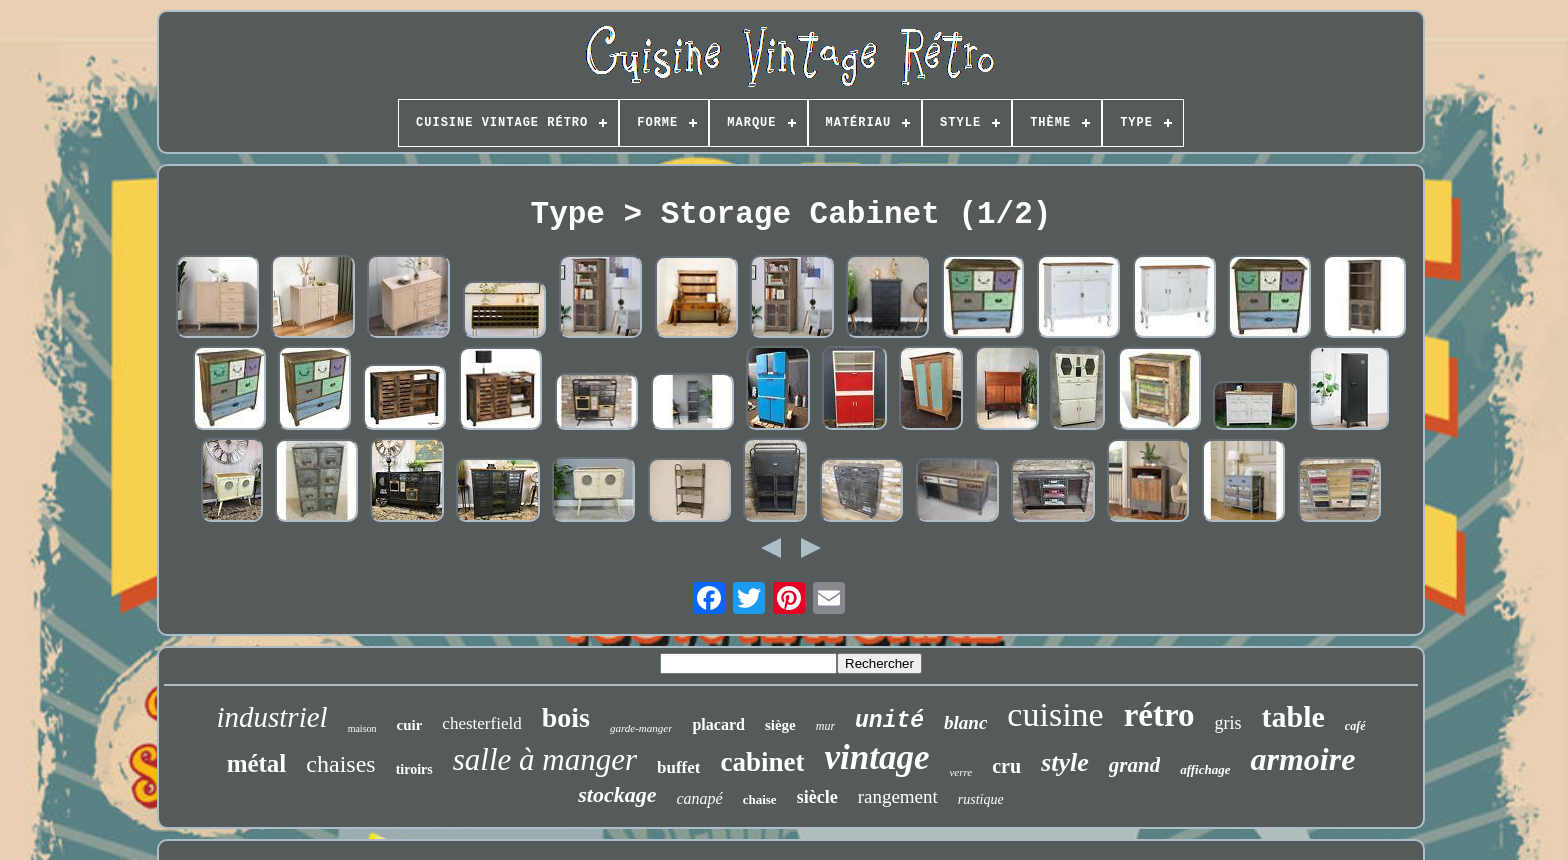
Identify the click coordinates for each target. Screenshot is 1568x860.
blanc (965, 722)
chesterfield (481, 723)
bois (566, 717)
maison (362, 728)
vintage (876, 757)
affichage (1205, 769)
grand (1134, 765)
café (1355, 726)
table (1293, 716)
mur (825, 726)
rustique (981, 799)
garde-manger (641, 728)
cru (1006, 766)
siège (780, 725)
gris (1228, 723)
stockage (617, 794)
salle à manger (545, 759)
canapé (699, 798)
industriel (271, 717)
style (1065, 762)
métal (257, 763)
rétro (1159, 715)
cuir (410, 725)
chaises (340, 764)
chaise (760, 799)
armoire (1302, 759)
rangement (898, 796)
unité (889, 721)
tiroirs (414, 769)
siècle (817, 797)
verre (960, 772)
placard (718, 724)
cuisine (1055, 714)
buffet (678, 767)
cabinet (762, 762)
